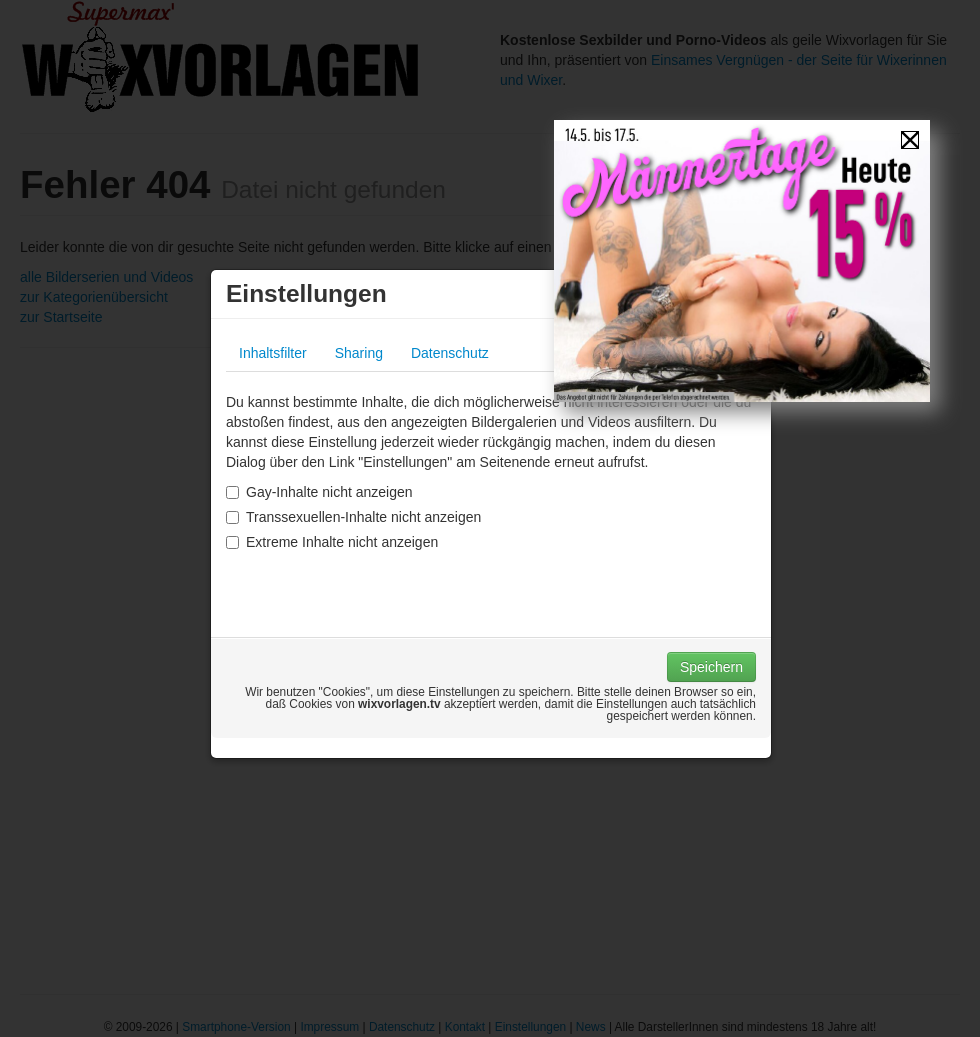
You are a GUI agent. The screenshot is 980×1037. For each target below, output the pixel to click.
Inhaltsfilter (273, 353)
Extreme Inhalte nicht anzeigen (332, 542)
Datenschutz (450, 353)
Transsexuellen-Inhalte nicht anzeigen (353, 517)
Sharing (359, 353)
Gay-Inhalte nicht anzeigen (319, 492)
